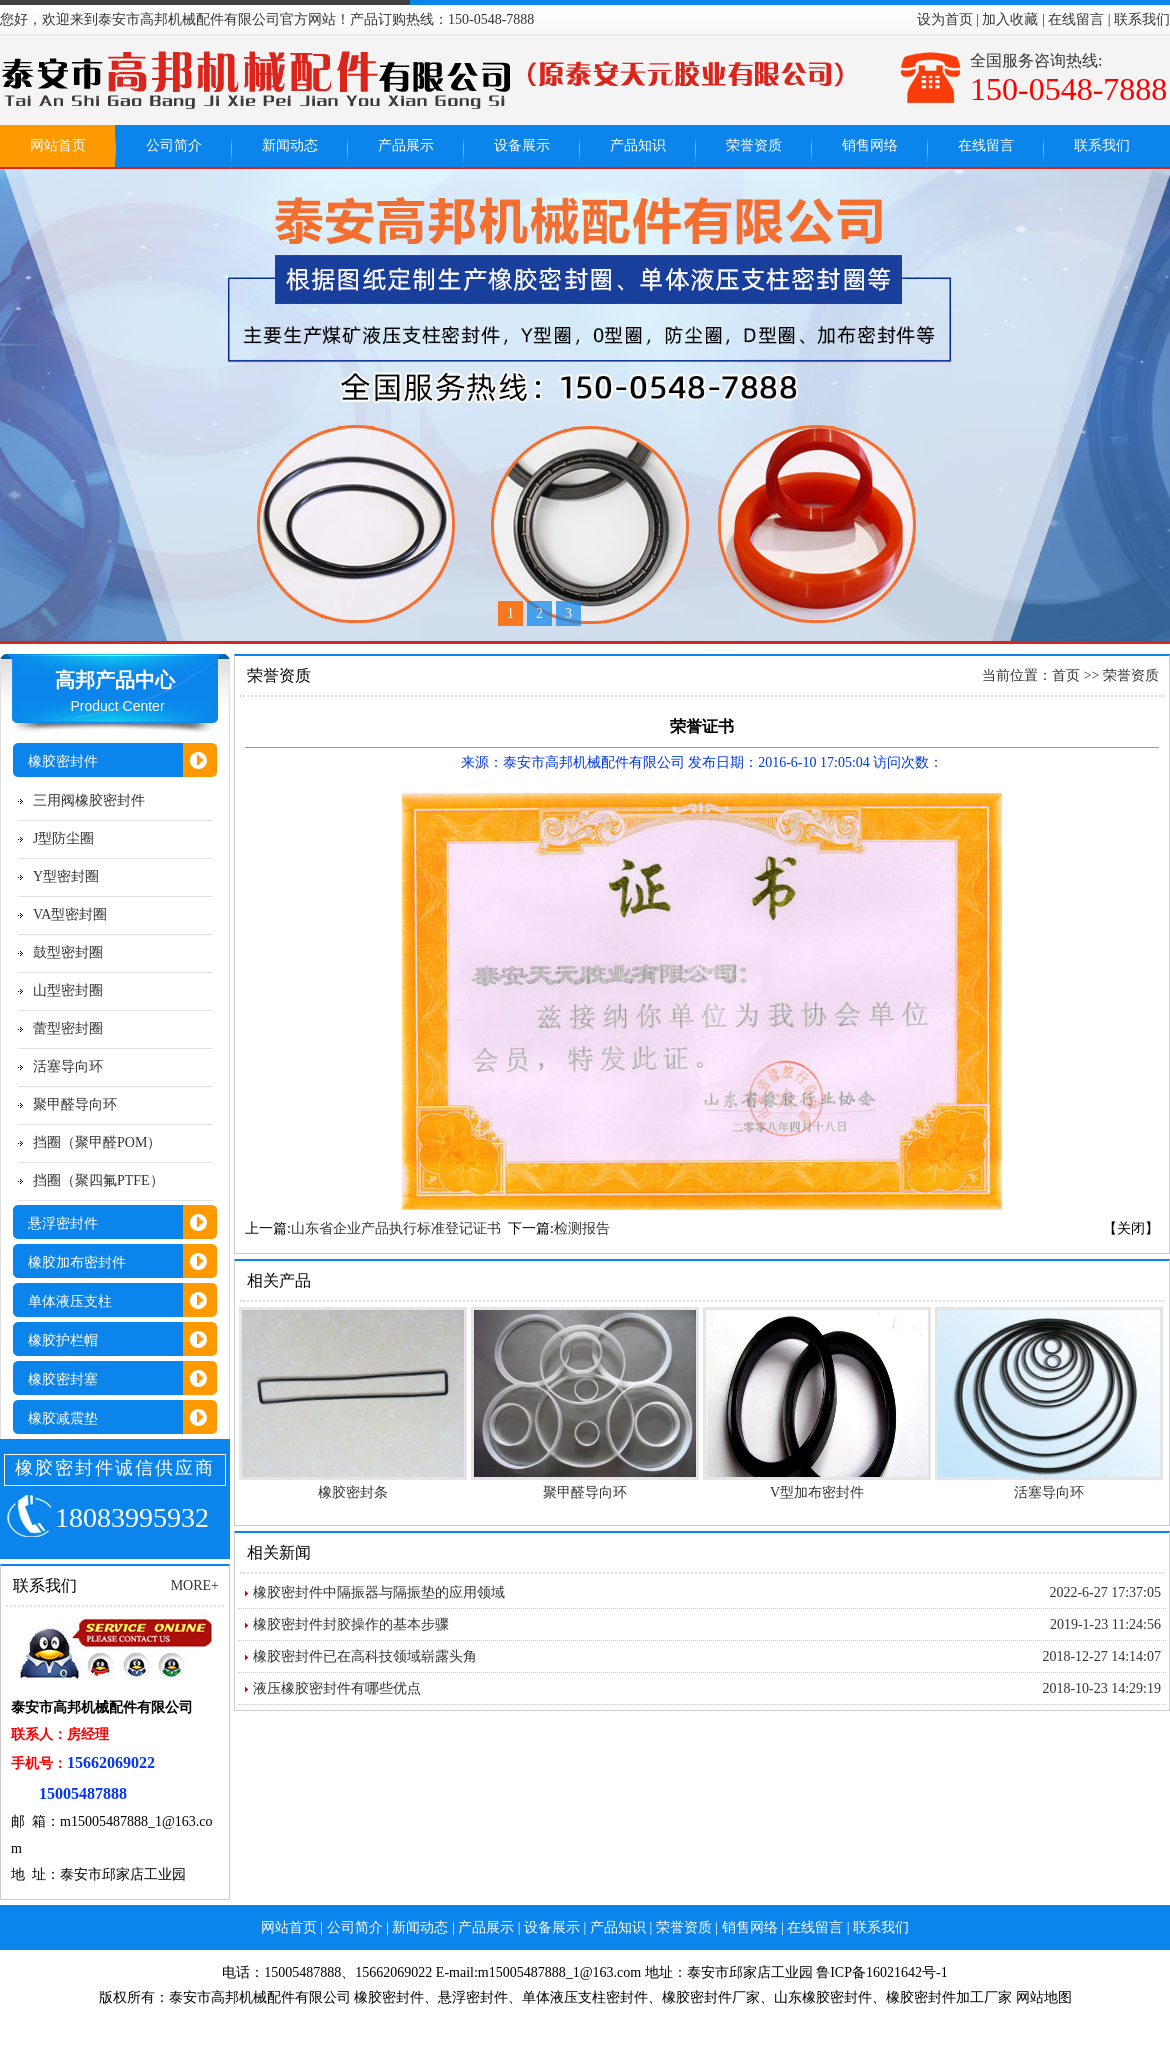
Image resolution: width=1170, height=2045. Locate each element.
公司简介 (174, 145)
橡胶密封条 (353, 1492)
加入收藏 (1010, 19)
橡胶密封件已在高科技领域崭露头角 (365, 1656)
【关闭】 (1131, 1228)
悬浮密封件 (473, 1997)
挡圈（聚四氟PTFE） (98, 1180)
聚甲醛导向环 (75, 1104)
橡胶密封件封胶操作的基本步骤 (351, 1624)
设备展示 (522, 145)
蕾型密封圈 (68, 1028)
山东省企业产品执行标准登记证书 (396, 1228)
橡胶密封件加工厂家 (949, 1997)
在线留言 (1076, 19)
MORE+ (195, 1585)
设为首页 (945, 19)
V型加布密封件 (817, 1492)
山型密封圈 (68, 990)
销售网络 (870, 145)
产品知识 (638, 145)
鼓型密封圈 (68, 952)
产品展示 (406, 145)
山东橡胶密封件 (823, 1997)
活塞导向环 (68, 1066)
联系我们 (1142, 19)
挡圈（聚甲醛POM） (97, 1142)
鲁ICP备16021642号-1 (881, 1972)
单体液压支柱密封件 (585, 1997)
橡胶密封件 (389, 1997)
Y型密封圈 (66, 876)
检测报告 (582, 1228)
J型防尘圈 (63, 838)
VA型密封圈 (70, 914)
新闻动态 (290, 145)
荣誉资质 (754, 145)
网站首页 (58, 145)
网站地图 (1044, 1997)
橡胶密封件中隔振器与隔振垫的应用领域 (379, 1592)
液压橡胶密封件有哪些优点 (337, 1688)
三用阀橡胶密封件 (89, 800)
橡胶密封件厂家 (711, 1997)
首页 (1066, 675)
